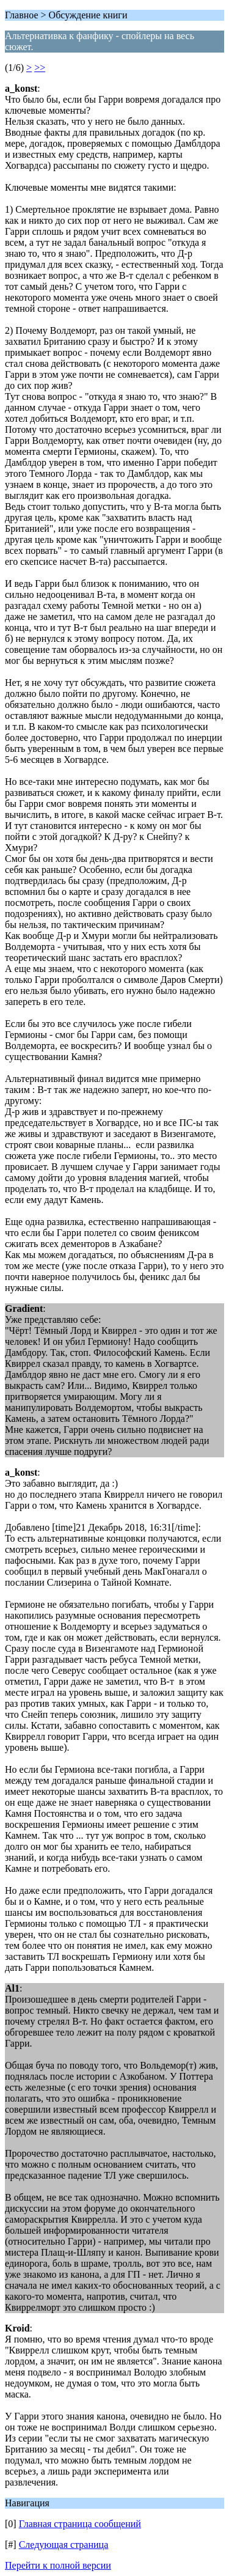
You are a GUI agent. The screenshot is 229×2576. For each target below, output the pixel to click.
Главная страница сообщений (80, 2524)
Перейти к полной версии (58, 2565)
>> (39, 67)
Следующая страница (64, 2544)
